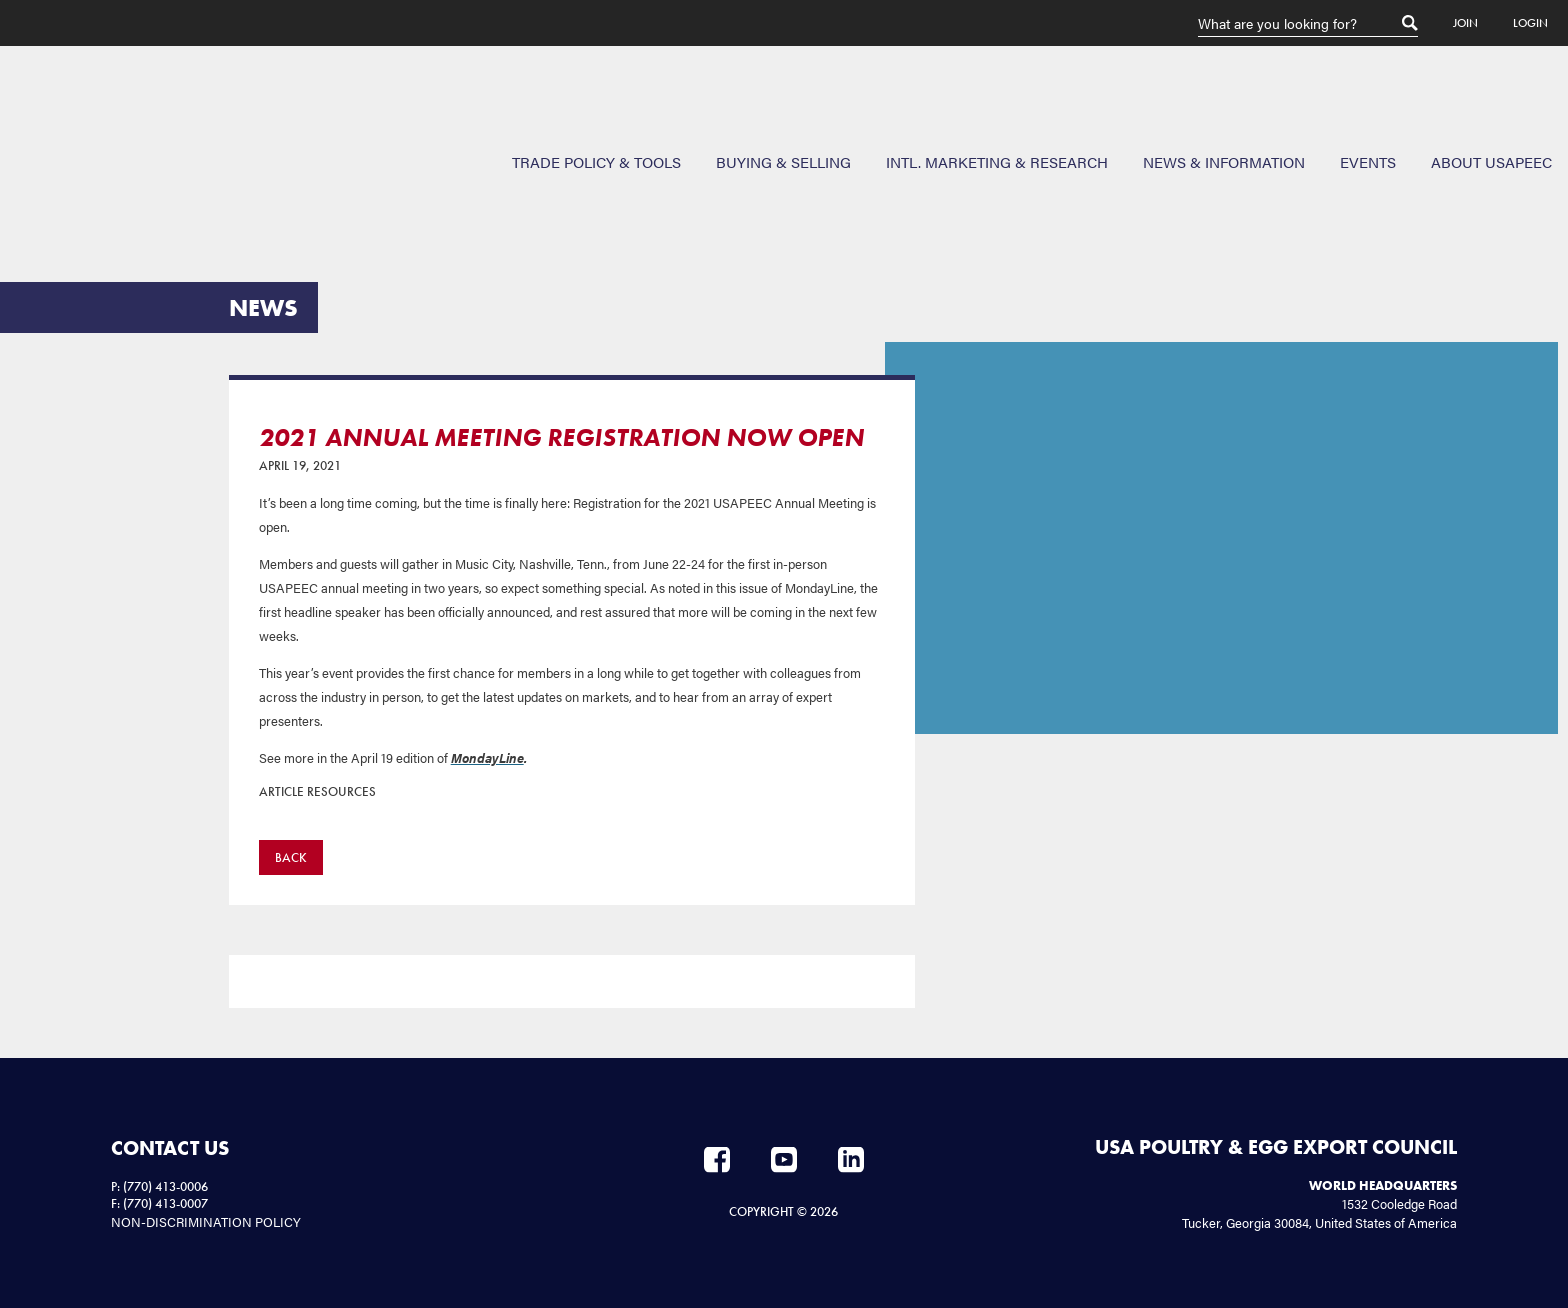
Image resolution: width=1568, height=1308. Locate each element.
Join (1465, 23)
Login (1530, 23)
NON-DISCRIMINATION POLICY (206, 1221)
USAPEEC (80, 119)
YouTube (784, 1160)
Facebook (717, 1160)
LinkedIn (851, 1160)
